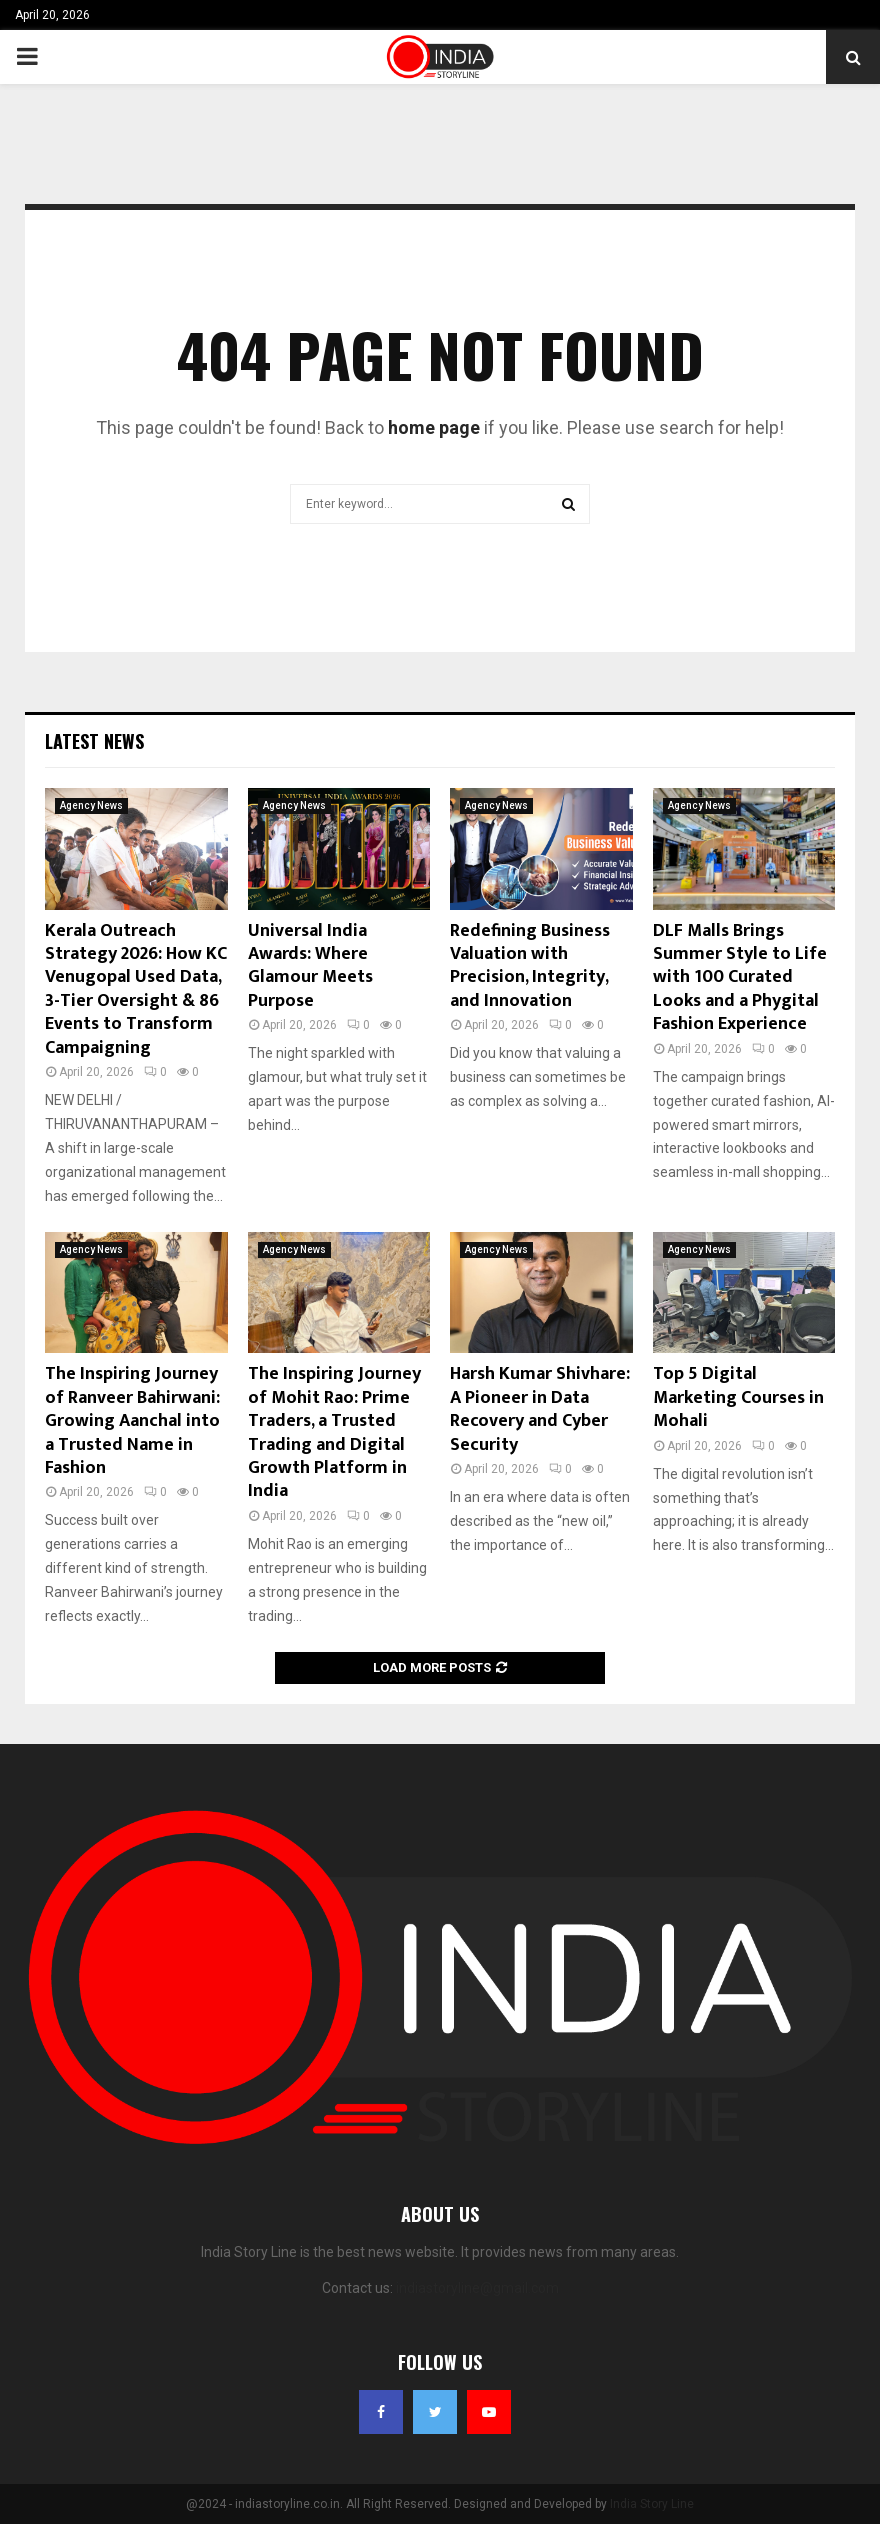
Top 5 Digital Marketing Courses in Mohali (738, 1397)
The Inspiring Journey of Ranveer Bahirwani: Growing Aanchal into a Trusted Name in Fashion (132, 1421)
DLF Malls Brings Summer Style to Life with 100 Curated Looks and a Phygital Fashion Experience (740, 978)
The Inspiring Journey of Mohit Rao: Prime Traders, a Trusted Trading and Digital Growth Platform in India (334, 1432)
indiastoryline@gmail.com (477, 2288)
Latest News (94, 741)
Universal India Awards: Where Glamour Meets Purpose (310, 966)
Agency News (91, 805)
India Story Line (652, 2504)
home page (434, 427)
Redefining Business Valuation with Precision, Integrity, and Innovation (530, 966)
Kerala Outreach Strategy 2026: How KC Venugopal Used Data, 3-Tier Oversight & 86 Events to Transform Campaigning (136, 989)
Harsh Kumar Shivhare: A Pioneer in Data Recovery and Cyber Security (540, 1409)
